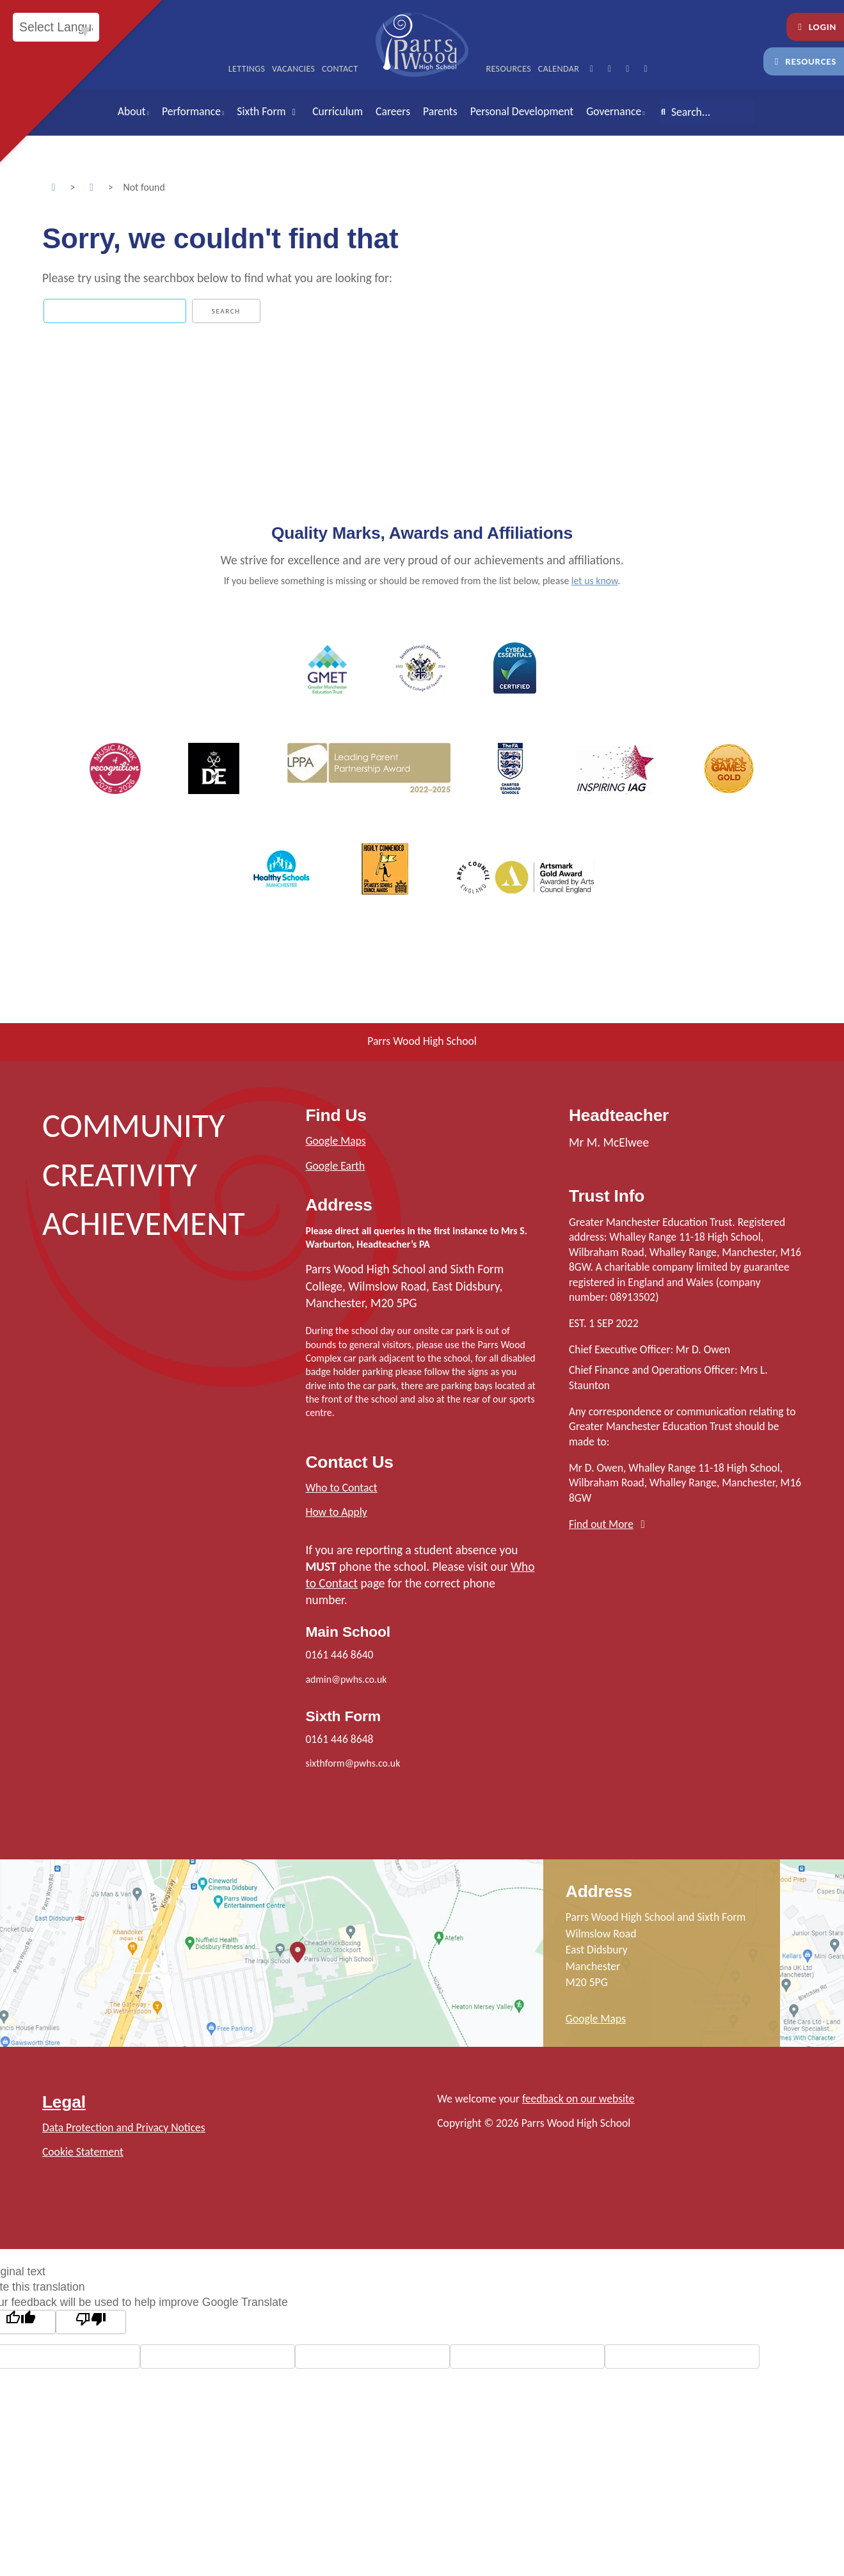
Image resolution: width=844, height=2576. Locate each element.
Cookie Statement (82, 2152)
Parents (440, 111)
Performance (191, 111)
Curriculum (337, 111)
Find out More (601, 1524)
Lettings (247, 68)
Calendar (559, 68)
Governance (613, 111)
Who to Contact (341, 1488)
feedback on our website (578, 2099)
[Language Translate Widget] (56, 27)
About (132, 111)
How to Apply (336, 1512)
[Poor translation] (91, 2322)
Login (815, 27)
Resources (804, 61)
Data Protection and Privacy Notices (123, 2127)
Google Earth (335, 1166)
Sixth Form (268, 111)
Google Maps (335, 1141)
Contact (340, 68)
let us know (594, 581)
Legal (64, 2101)
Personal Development (522, 111)
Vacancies (293, 68)
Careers (393, 111)
